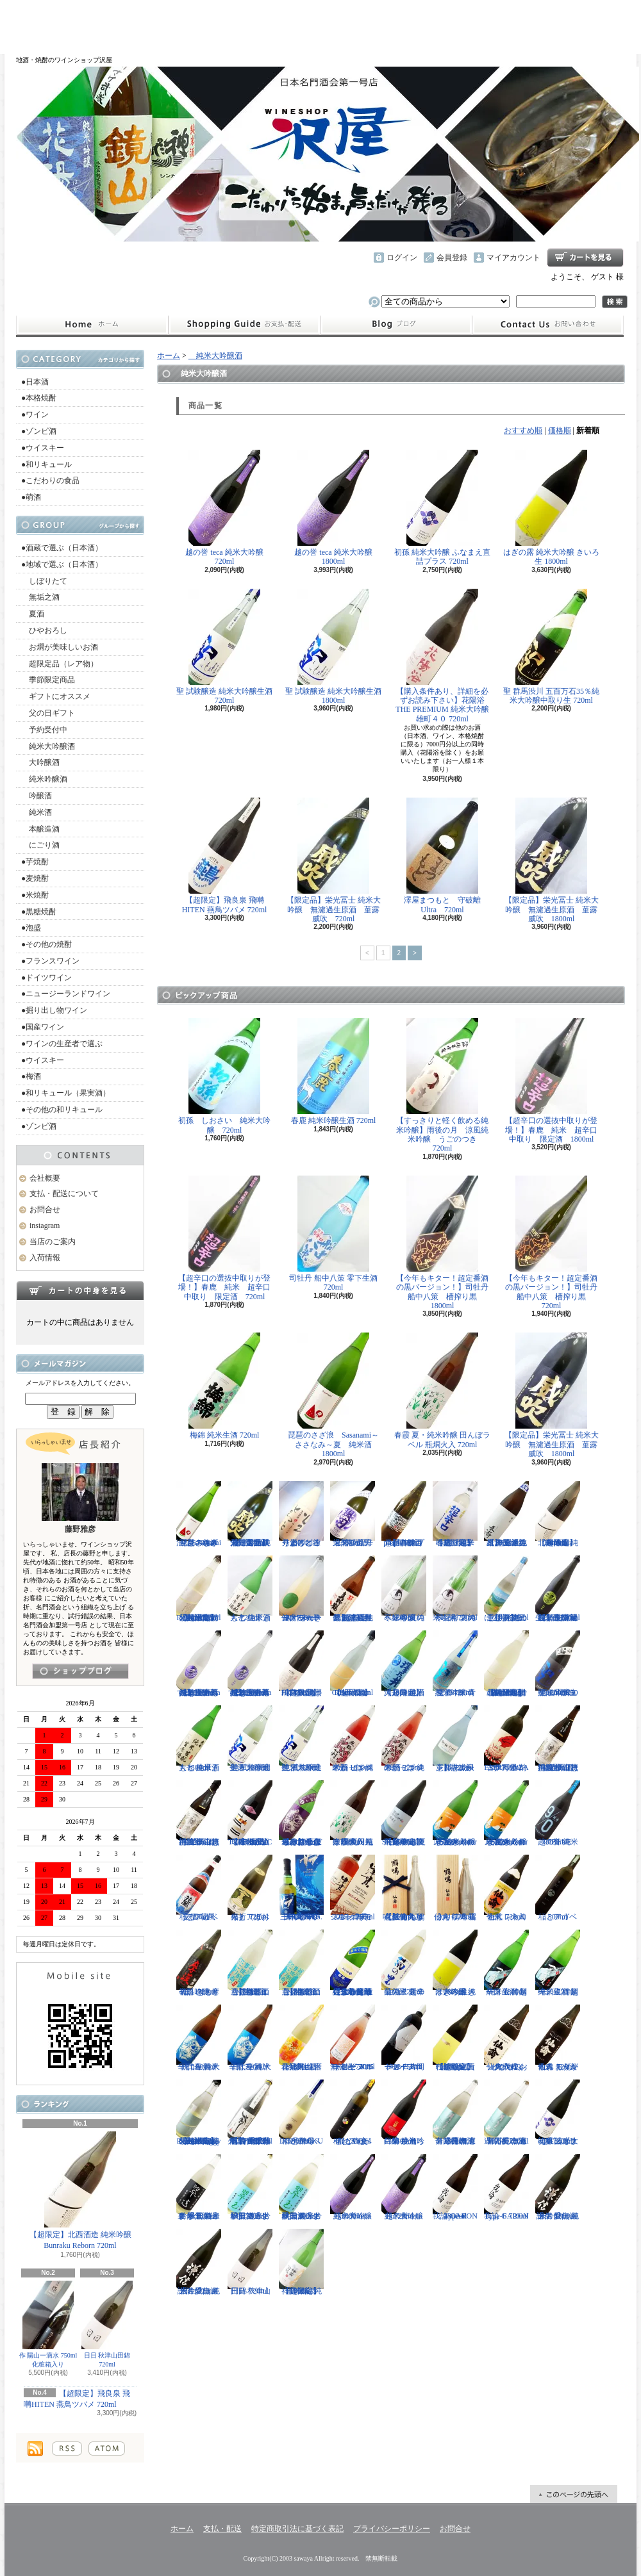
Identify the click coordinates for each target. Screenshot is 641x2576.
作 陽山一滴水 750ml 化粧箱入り (48, 2324)
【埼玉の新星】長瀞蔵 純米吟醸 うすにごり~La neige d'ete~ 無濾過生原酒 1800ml (250, 1663)
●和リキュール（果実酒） (65, 1092)
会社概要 (44, 1178)
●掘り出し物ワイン (54, 1010)
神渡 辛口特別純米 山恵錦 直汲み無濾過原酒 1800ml (557, 1738)
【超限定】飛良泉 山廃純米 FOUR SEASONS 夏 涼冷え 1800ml (403, 1813)
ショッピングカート (585, 257)
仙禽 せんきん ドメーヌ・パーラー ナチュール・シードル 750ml (301, 1588)
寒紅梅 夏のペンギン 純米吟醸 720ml (455, 1588)
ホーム (92, 325)
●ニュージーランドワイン (65, 993)
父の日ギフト (48, 713)
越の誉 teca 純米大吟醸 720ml (224, 508)
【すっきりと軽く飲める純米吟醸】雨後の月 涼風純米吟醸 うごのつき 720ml (442, 1085)
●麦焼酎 (35, 878)
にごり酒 (40, 845)
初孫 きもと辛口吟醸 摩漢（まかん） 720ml (198, 1963)
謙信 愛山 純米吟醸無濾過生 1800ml (557, 2187)
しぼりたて (44, 581)
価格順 (559, 430)
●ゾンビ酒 (38, 431)
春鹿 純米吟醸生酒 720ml (333, 1071)
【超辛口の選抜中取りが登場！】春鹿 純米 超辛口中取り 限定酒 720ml (224, 1238)
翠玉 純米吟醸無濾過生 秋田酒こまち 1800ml (301, 2187)
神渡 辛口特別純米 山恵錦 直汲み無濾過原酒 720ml (198, 1813)
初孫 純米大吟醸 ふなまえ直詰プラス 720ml (442, 508)
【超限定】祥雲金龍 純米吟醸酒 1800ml (301, 2262)
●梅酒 (31, 1076)
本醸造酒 (40, 828)
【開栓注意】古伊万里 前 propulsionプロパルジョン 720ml (403, 1514)
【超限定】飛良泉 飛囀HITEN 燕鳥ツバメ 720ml (224, 856)
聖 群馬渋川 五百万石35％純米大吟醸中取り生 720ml (551, 647)
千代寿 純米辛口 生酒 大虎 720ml (250, 2038)
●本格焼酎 (38, 397)
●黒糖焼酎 (38, 911)
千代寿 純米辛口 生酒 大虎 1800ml (198, 2038)
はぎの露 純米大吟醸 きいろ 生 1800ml (551, 508)
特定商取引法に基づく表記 (297, 2528)
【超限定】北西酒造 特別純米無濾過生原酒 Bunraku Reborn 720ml (198, 1588)
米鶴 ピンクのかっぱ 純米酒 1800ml (352, 1738)
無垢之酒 (40, 597)
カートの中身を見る (80, 1290)
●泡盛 (31, 927)
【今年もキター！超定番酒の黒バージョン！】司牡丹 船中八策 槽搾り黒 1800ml (446, 1243)
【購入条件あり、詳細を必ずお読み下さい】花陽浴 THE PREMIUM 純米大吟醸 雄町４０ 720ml (441, 656)
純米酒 (36, 812)
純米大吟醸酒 (48, 746)
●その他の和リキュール (62, 1109)
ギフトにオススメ (55, 696)
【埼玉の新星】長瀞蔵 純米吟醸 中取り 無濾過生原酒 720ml (557, 1588)
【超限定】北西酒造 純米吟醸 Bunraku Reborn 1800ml (557, 1514)
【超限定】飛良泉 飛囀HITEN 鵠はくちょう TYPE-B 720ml (301, 1663)
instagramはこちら (80, 1671)
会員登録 (452, 257)
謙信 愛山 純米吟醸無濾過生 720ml (198, 2262)
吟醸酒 (36, 795)
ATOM (106, 2448)
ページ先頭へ (573, 2494)
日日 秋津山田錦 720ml (107, 2324)
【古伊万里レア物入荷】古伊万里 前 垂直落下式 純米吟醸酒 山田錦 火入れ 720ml (250, 2113)
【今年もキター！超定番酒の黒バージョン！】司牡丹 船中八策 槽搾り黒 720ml (555, 1243)
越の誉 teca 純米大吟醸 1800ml (333, 508)
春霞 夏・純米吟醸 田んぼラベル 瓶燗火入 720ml (442, 1390)
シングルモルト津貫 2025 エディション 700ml (352, 1888)
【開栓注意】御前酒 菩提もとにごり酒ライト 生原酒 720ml (250, 1963)
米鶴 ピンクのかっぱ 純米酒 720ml (403, 1738)
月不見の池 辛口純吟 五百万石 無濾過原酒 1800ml (455, 2113)
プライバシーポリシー (391, 2528)
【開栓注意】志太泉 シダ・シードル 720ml (455, 1738)
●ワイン (35, 414)
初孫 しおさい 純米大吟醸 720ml (224, 1076)
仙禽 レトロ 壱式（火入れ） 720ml (506, 1888)
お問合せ (548, 325)
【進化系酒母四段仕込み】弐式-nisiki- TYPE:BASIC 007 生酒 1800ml (250, 1813)
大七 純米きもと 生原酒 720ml (250, 1588)
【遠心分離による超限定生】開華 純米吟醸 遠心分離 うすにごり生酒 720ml (352, 1963)
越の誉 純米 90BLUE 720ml (557, 1813)
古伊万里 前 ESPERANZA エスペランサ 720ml (506, 1738)
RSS (67, 2448)
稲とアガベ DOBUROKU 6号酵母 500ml (301, 2113)
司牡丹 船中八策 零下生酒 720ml (333, 1234)
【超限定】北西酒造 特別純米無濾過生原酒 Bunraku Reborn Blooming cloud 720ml (506, 1663)
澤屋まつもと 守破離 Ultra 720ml (446, 856)
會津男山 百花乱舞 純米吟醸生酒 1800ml (301, 2038)
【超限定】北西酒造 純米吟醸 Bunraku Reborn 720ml (80, 2190)
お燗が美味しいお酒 (59, 647)
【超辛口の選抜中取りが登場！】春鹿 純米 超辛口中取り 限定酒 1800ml (551, 1081)
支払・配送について (244, 325)
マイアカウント (513, 257)
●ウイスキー (42, 447)
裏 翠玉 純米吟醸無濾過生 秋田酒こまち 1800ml (198, 2187)
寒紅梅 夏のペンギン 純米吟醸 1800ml (403, 1588)
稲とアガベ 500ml (557, 1888)
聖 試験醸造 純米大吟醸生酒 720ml (224, 647)
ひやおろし (44, 630)
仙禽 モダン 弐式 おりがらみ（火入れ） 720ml (557, 2038)
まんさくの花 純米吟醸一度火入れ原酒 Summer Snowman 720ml (506, 1813)
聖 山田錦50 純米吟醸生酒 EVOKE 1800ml (557, 1663)
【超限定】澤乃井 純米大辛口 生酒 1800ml (403, 1663)
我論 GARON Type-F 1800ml (455, 2187)
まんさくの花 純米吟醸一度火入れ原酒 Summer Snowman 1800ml (455, 1813)
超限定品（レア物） (59, 663)
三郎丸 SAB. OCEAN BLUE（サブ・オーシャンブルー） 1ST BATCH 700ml (301, 1888)
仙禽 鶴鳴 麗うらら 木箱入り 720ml (455, 1888)
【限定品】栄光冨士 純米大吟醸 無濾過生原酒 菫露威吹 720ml (334, 860)
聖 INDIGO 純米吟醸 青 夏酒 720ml (455, 1663)
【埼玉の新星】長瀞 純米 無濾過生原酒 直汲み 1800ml (506, 1514)
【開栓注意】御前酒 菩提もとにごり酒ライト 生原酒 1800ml (301, 1963)
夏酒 (32, 613)
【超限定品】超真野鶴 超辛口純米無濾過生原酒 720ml (352, 1588)
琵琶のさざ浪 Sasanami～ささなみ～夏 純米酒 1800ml (333, 1395)
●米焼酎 (35, 894)
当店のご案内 (52, 1241)
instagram (396, 325)
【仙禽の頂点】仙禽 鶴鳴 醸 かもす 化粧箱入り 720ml (403, 1888)
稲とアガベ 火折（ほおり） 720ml (250, 1888)
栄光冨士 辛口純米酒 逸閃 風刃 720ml (354, 1514)
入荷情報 (44, 1257)
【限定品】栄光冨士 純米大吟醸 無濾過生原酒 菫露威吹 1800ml (551, 860)
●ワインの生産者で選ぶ (62, 1043)
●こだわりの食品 (50, 480)
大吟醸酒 (40, 762)
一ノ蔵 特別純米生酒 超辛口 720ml (557, 1963)
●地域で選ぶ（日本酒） (62, 564)
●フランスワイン (50, 960)
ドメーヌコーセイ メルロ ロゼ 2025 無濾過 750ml (352, 2038)
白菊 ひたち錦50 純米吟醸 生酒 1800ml (403, 2113)
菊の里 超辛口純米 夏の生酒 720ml (403, 1963)
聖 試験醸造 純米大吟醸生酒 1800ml (333, 647)
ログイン (402, 257)
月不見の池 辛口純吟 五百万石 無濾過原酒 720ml (506, 2113)
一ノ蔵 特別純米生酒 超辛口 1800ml (506, 1963)
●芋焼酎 (35, 861)
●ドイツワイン (46, 977)
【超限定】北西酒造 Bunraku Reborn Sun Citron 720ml (352, 1663)
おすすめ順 (523, 430)
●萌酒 (31, 497)
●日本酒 (35, 381)
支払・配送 (222, 2528)
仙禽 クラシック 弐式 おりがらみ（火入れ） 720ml (506, 2038)
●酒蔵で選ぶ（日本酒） (62, 547)
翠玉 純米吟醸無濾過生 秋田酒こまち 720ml (250, 2187)
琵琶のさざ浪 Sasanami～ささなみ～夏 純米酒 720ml (198, 1514)
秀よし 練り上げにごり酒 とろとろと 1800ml (301, 1514)
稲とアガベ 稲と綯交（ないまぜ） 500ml (352, 2113)
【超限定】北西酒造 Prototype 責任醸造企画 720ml (455, 2038)
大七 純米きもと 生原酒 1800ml (198, 1738)
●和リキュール (46, 464)
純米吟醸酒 (44, 779)
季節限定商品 (48, 679)
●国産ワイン (42, 1026)
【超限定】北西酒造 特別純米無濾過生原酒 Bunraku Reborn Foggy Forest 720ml (198, 2113)
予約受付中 (44, 729)
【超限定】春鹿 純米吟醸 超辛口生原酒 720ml (455, 1514)
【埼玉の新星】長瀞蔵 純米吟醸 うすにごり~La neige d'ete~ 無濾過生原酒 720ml (198, 1663)
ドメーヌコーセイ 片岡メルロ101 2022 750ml (403, 2038)
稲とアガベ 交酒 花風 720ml (198, 1888)
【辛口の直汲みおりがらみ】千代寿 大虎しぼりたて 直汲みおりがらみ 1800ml (301, 1813)
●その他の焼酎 (46, 944)
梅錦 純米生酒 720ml (224, 1386)
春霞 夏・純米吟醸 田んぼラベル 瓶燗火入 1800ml (352, 1813)
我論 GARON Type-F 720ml (506, 2187)
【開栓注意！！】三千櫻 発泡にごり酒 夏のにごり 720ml (506, 1588)
